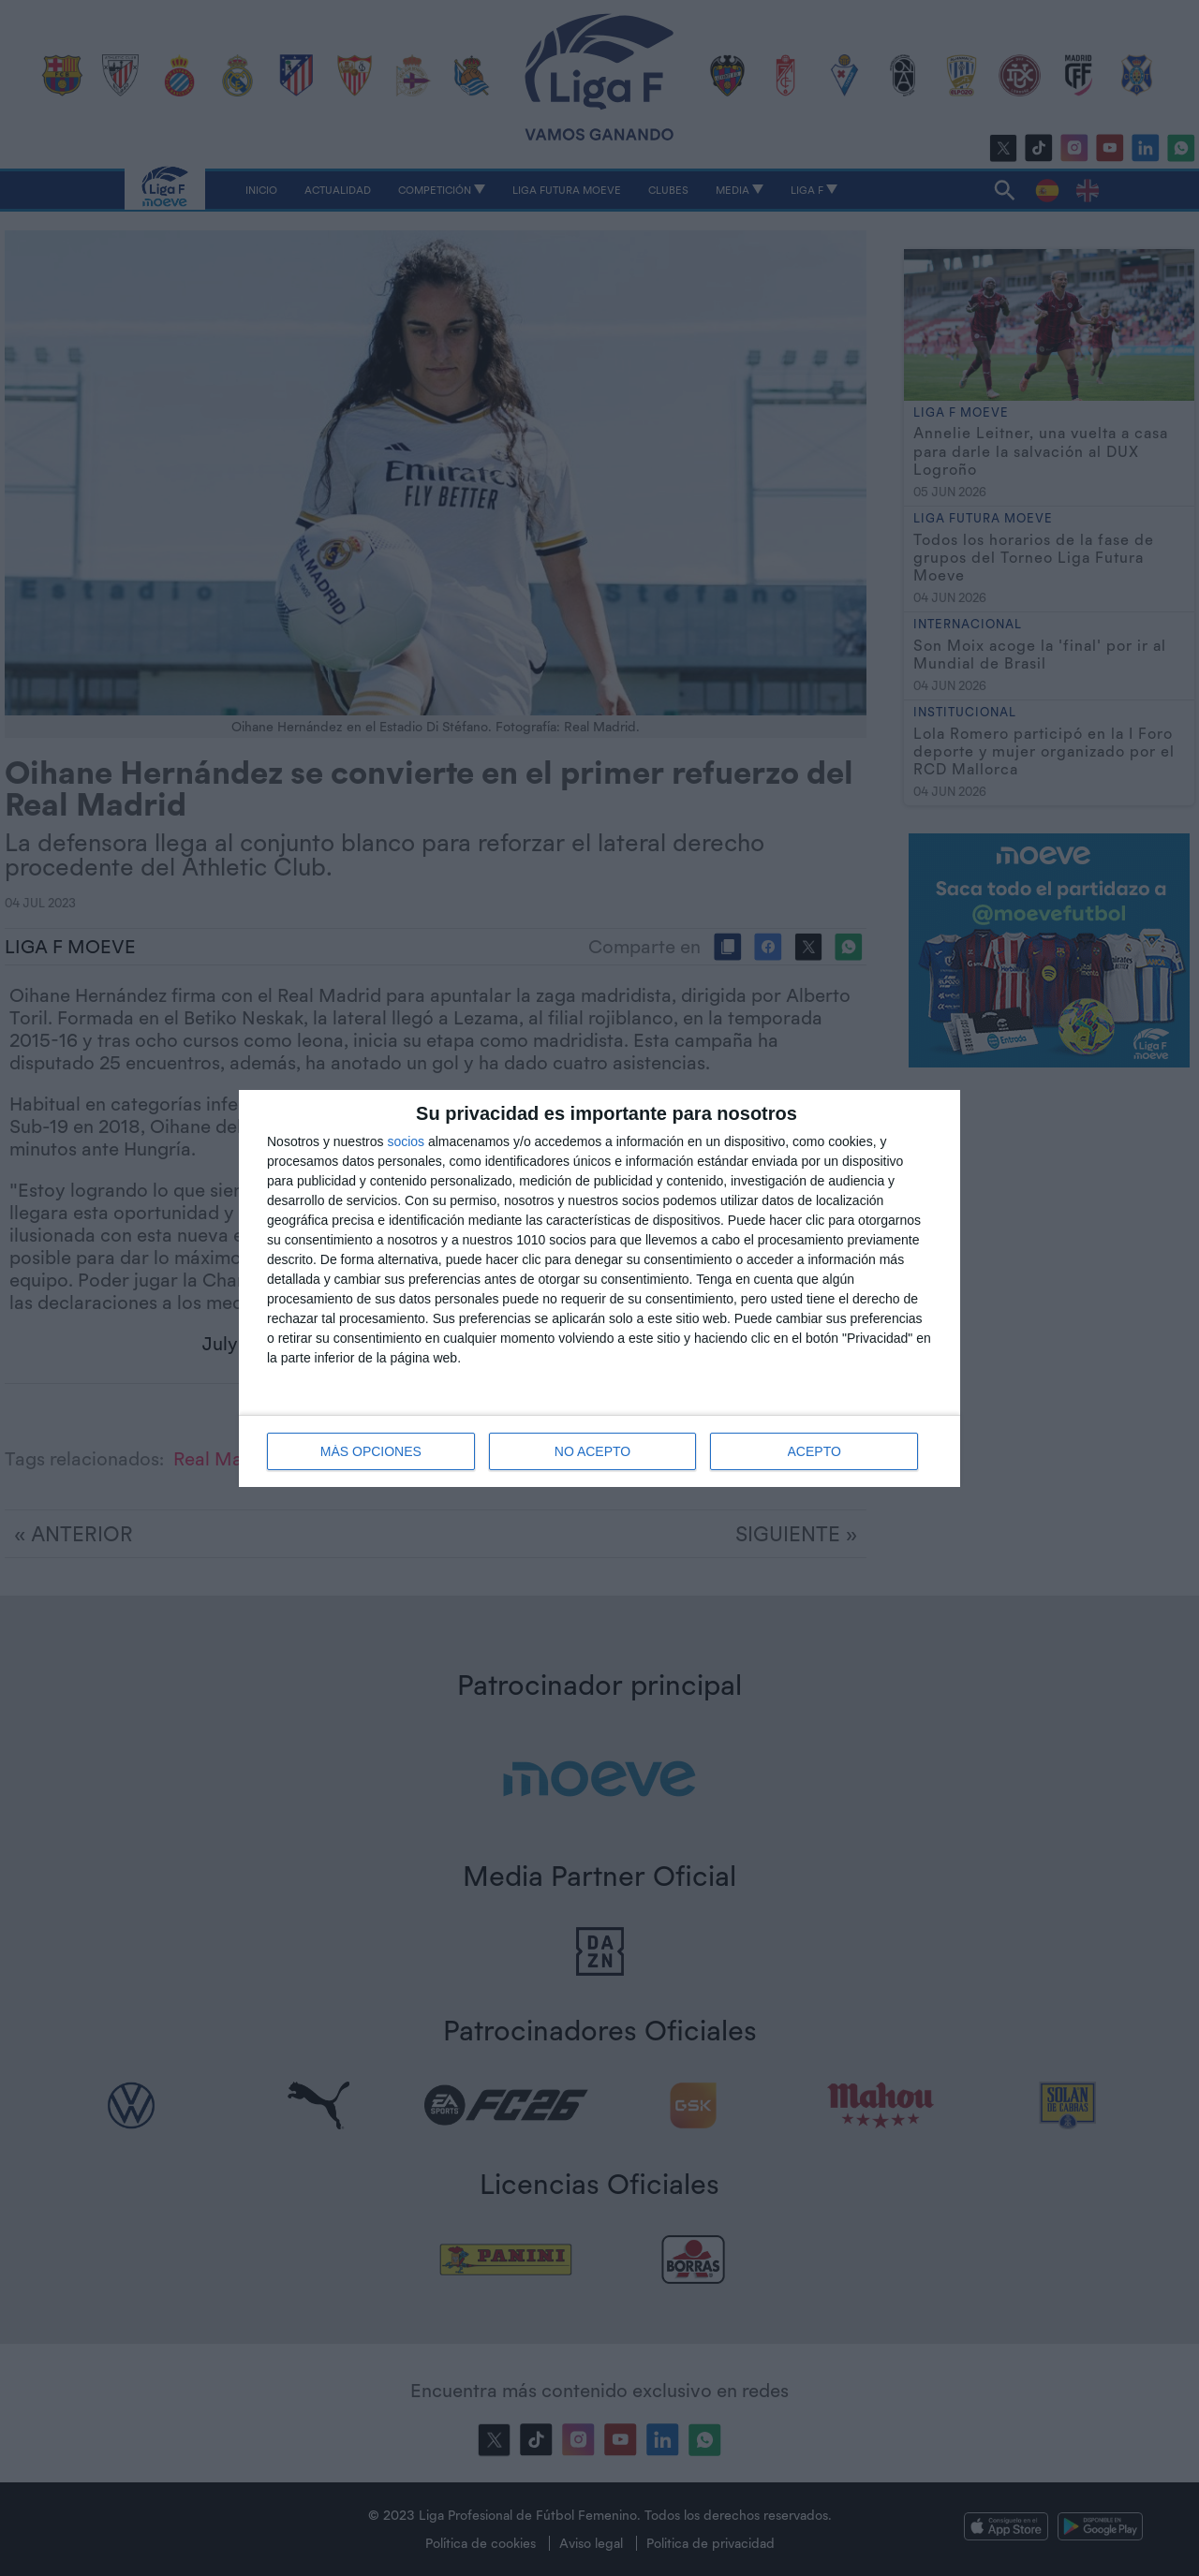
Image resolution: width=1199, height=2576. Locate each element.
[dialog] (599, 1288)
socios (405, 1141)
